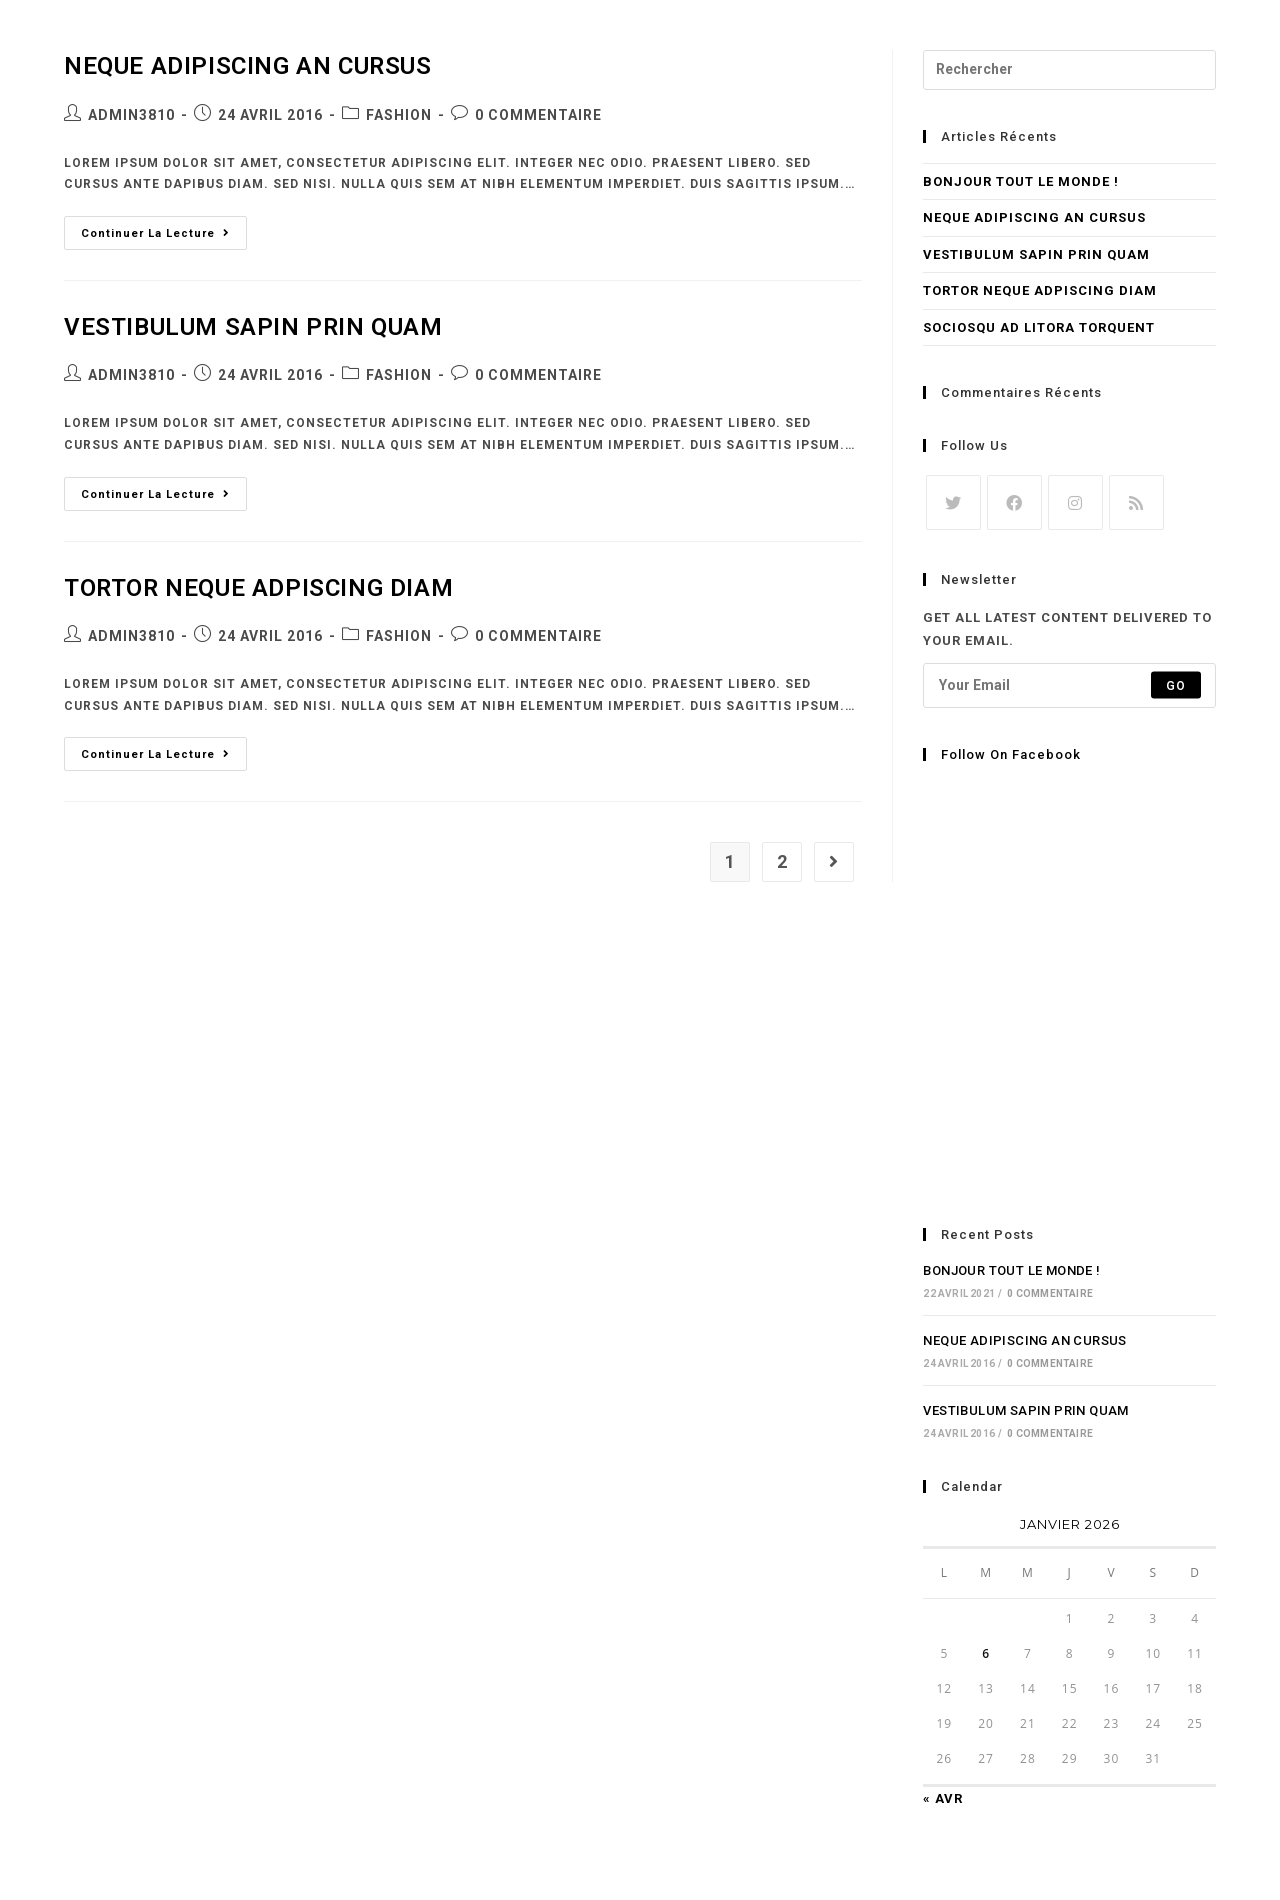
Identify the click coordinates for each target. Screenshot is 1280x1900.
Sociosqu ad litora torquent (1039, 327)
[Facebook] (1014, 502)
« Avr (943, 1798)
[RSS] (1136, 502)
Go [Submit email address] (1176, 685)
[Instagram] (1075, 502)
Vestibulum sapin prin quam (253, 327)
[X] (953, 502)
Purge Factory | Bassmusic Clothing (315, 42)
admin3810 (131, 115)
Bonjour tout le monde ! (1021, 181)
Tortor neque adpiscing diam (258, 588)
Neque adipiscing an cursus (1034, 217)
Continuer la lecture (164, 228)
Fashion (399, 115)
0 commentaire (538, 115)
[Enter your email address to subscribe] (1069, 685)
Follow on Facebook (1011, 754)
